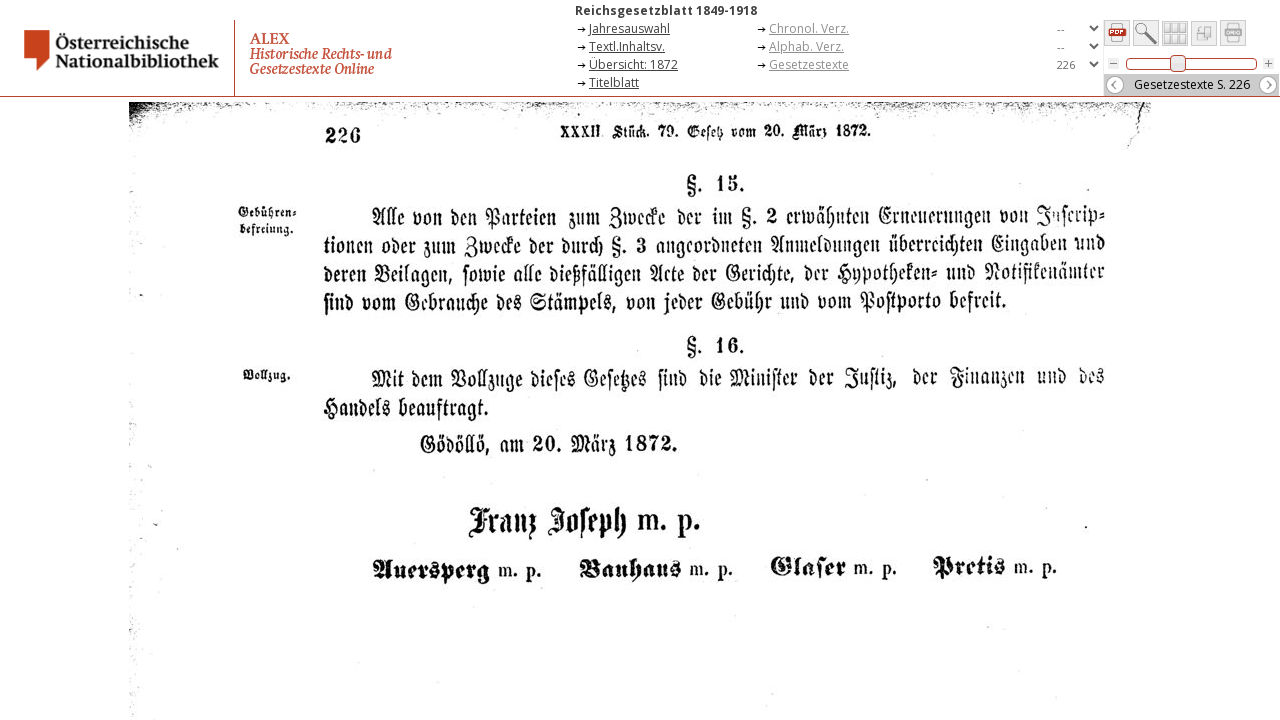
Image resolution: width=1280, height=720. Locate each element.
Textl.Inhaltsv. (627, 46)
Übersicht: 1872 (633, 64)
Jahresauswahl (629, 28)
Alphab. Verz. (806, 46)
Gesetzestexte (809, 64)
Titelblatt (614, 82)
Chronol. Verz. (809, 28)
